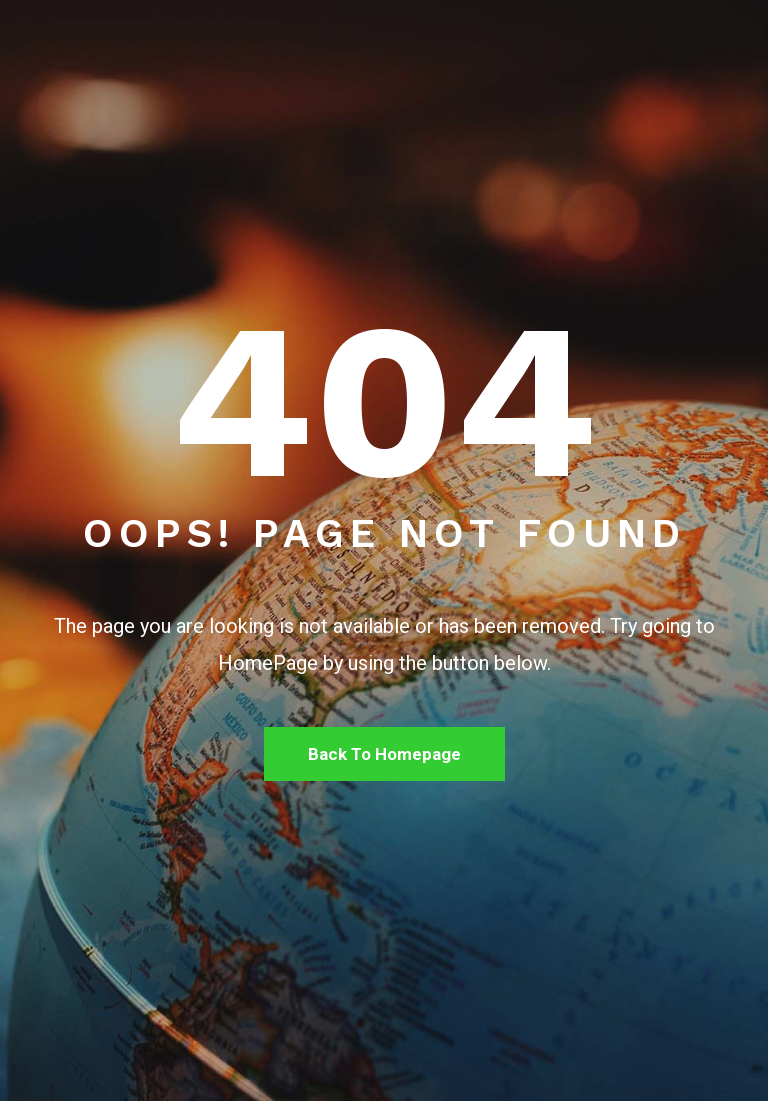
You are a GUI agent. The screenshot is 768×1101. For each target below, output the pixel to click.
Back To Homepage (384, 754)
